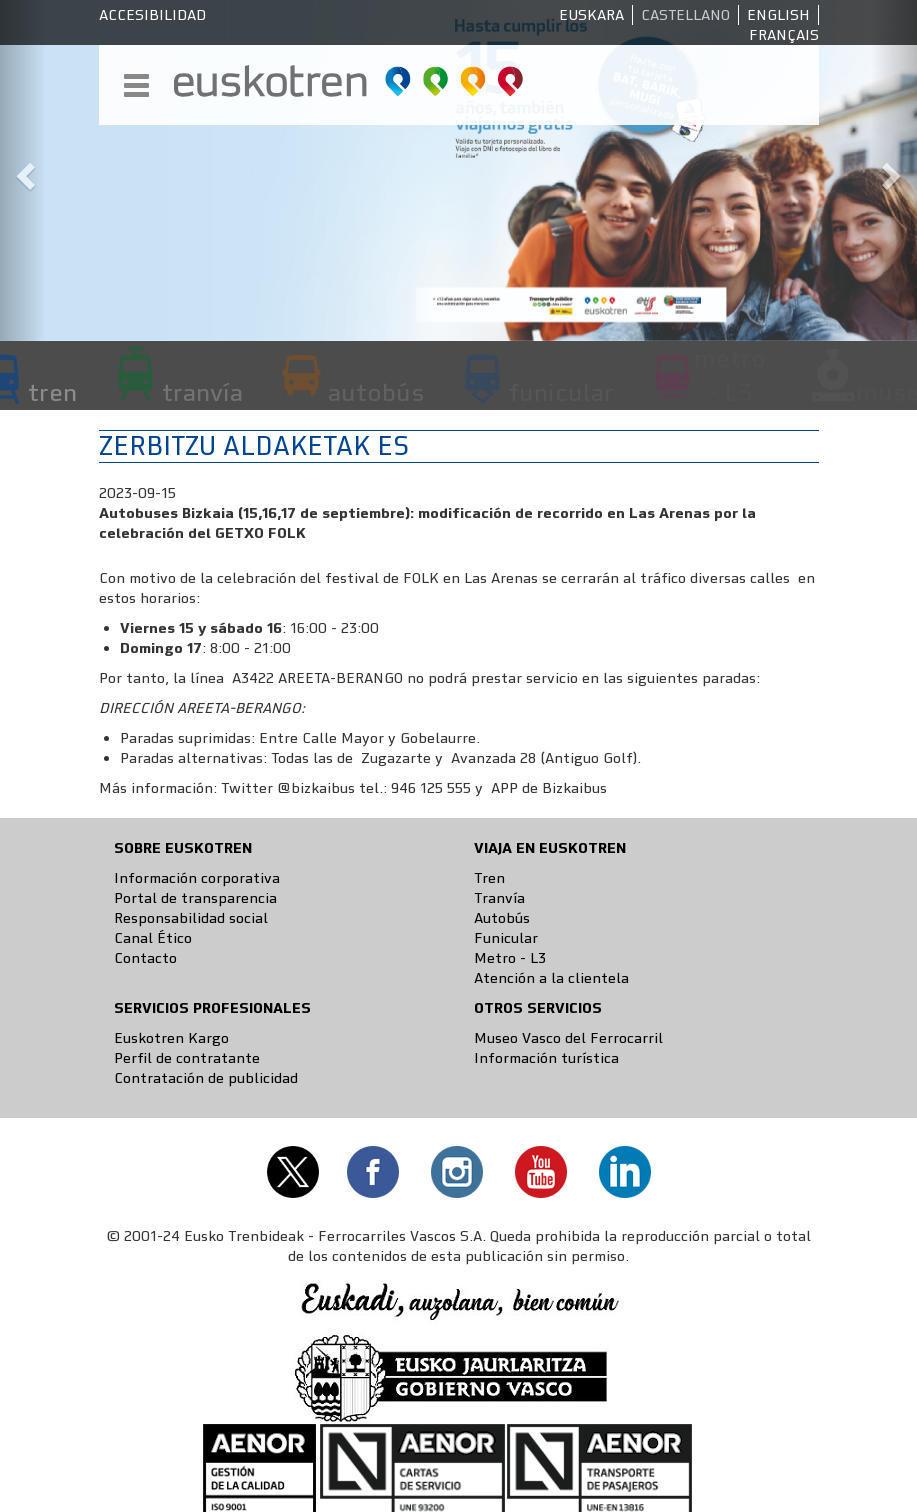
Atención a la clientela (551, 978)
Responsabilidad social (191, 918)
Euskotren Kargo (171, 1038)
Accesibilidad (152, 15)
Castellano (685, 15)
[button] (23, 170)
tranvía (202, 392)
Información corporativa (197, 878)
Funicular (506, 938)
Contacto (145, 958)
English (778, 15)
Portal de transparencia (195, 898)
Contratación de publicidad (206, 1078)
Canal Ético (153, 938)
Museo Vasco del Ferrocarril (568, 1038)
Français (784, 35)
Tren (489, 878)
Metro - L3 (510, 958)
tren (52, 392)
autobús (376, 392)
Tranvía (499, 898)
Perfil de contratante (187, 1058)
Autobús (502, 918)
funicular (561, 392)
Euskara (591, 15)
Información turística (546, 1058)
